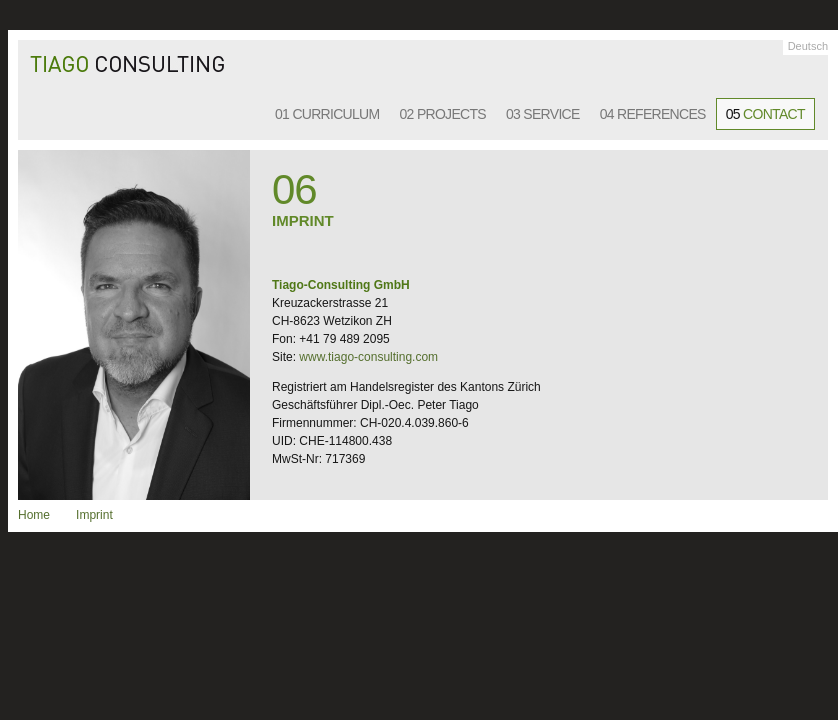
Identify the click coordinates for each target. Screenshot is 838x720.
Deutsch (808, 46)
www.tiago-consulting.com (368, 357)
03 (543, 114)
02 (443, 114)
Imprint (94, 515)
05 (765, 114)
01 (327, 114)
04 (653, 114)
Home (34, 515)
